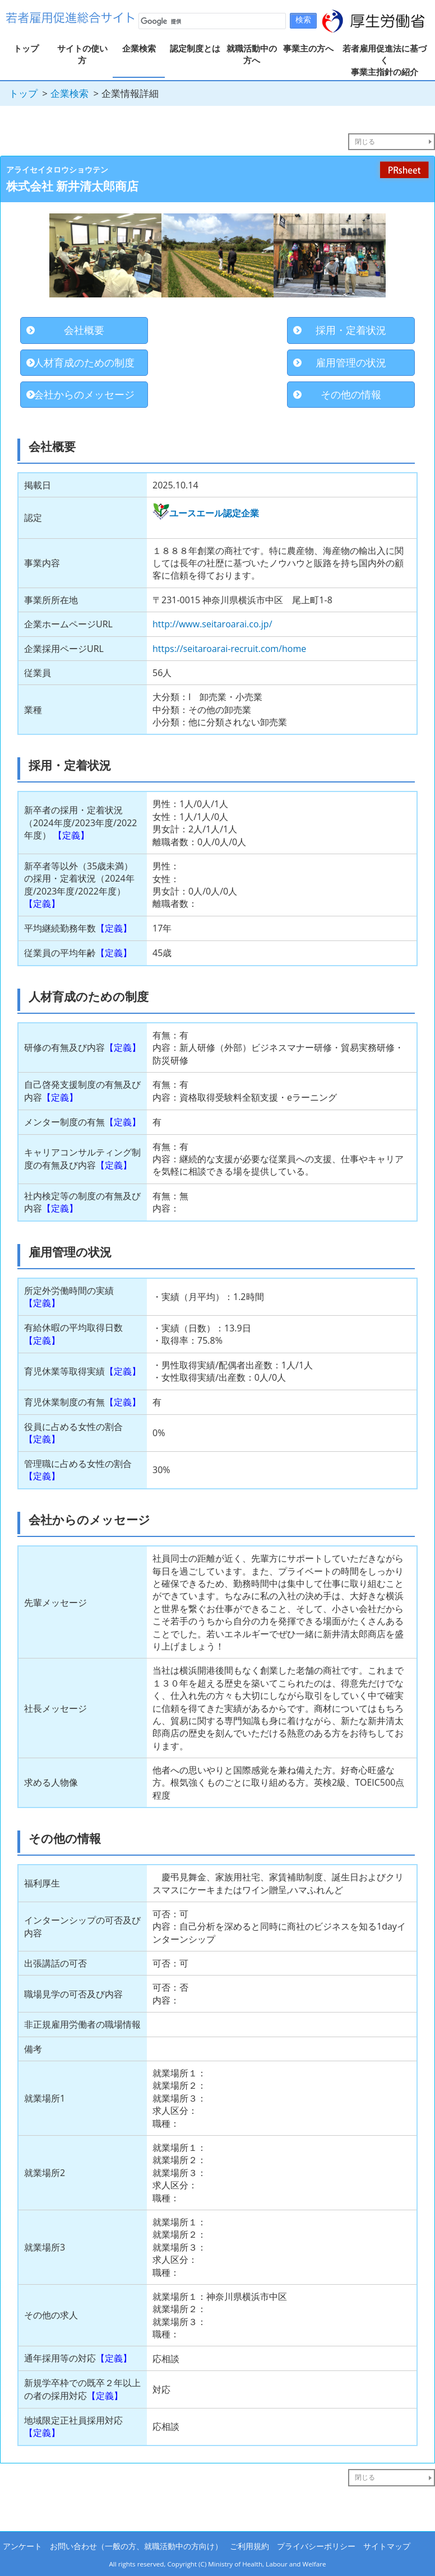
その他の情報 (351, 394)
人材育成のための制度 (84, 362)
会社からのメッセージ (84, 394)
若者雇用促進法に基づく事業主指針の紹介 (385, 60)
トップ (26, 48)
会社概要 (84, 330)
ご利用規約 (249, 2546)
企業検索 (139, 48)
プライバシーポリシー (316, 2546)
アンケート (22, 2546)
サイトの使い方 (82, 54)
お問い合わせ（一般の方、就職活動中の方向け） (136, 2546)
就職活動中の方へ (251, 54)
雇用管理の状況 (351, 362)
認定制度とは (195, 48)
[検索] (211, 21)
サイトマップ (386, 2546)
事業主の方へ (308, 48)
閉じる (365, 141)
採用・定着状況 (351, 330)
